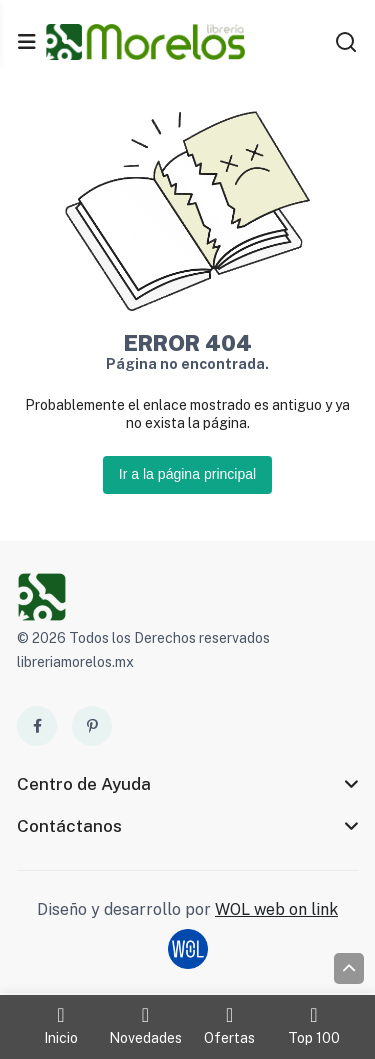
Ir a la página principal (187, 474)
